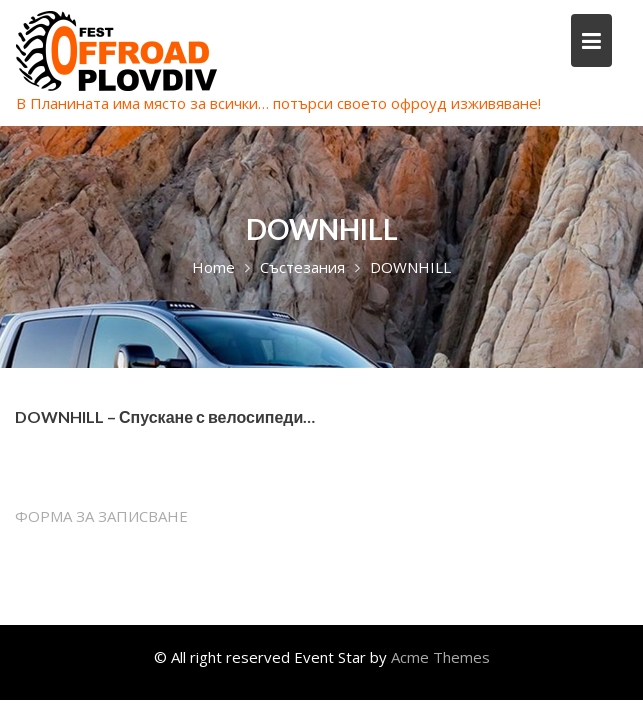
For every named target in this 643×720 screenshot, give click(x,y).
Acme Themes (440, 657)
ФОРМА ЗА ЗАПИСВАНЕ (101, 516)
